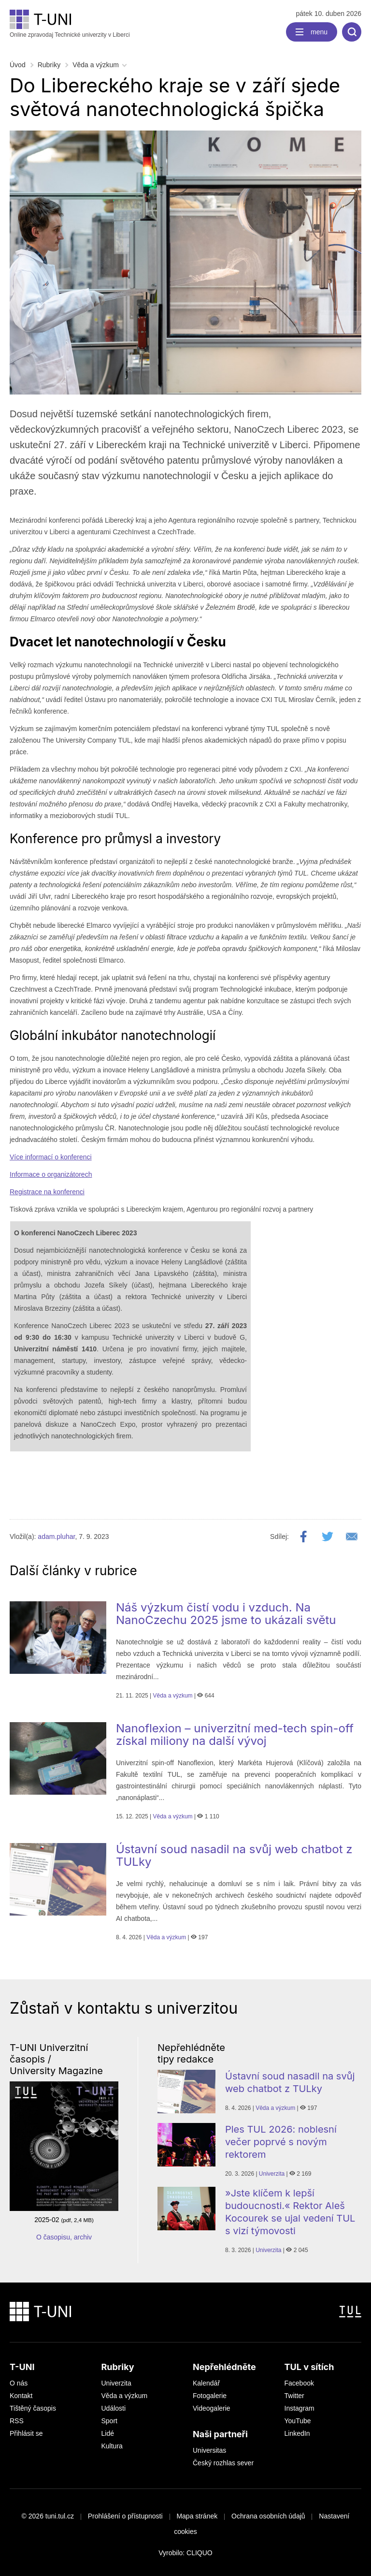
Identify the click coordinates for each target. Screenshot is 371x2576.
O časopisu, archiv (64, 2237)
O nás (19, 2383)
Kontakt (21, 2396)
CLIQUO (199, 2553)
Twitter (294, 2396)
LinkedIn (297, 2433)
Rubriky (49, 65)
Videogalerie (211, 2408)
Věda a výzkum (95, 65)
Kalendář (206, 2383)
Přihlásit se (26, 2433)
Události (113, 2408)
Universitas (209, 2450)
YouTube (298, 2421)
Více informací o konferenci (51, 1157)
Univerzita (272, 2173)
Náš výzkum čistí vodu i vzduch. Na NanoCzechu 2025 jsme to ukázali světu (226, 1613)
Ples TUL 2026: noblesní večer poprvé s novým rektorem (281, 2141)
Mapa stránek (196, 2516)
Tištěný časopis (33, 2408)
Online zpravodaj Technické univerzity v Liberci (70, 24)
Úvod (18, 65)
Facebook (299, 2383)
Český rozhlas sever (223, 2463)
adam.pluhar (56, 1536)
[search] (351, 32)
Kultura (112, 2446)
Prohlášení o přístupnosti (125, 2516)
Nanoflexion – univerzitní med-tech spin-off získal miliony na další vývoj (235, 1734)
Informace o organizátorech (51, 1174)
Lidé (107, 2433)
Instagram (299, 2408)
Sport (109, 2421)
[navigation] (311, 32)
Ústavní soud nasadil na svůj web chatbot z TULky (234, 1855)
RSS (17, 2421)
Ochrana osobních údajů (268, 2516)
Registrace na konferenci (47, 1192)
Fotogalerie (210, 2396)
